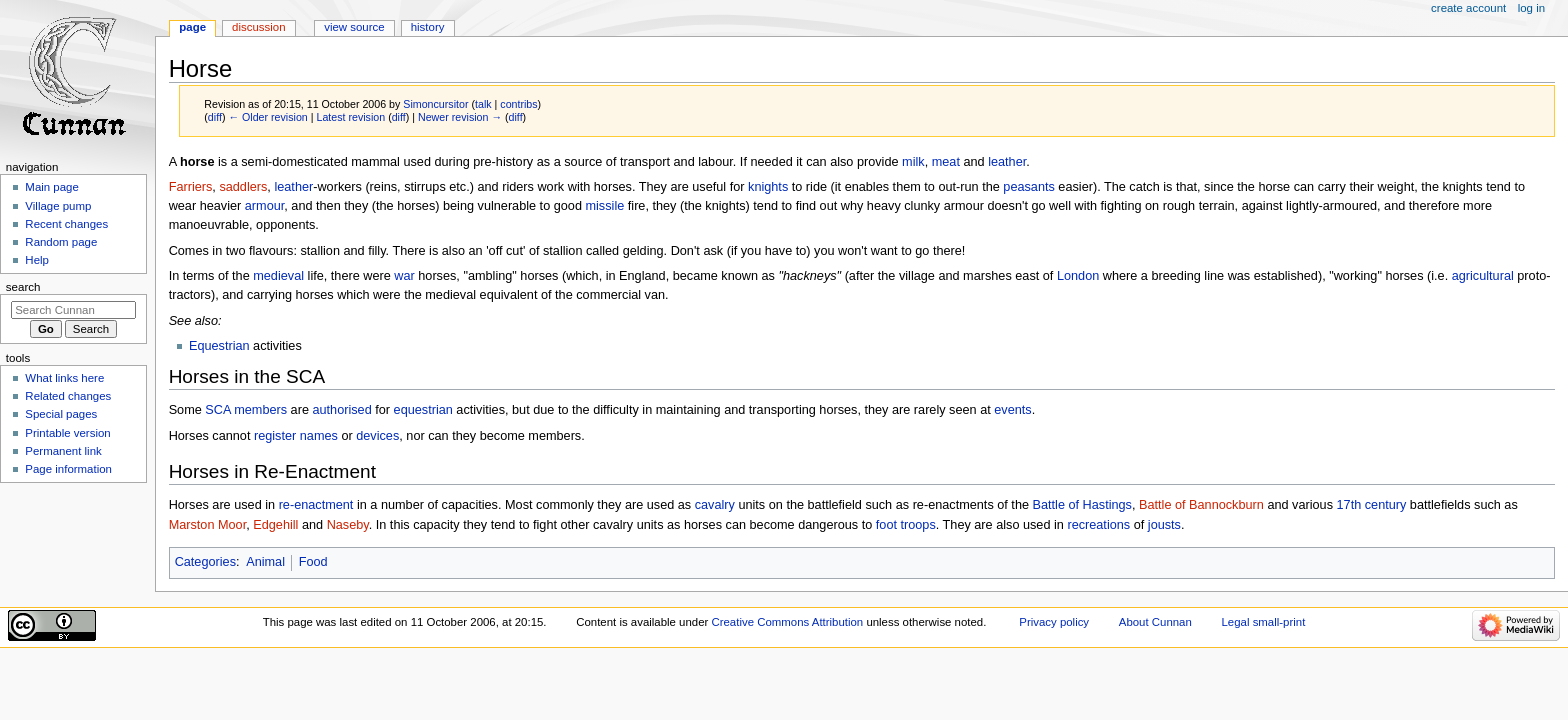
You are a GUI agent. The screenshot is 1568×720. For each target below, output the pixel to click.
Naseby (348, 525)
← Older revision (267, 117)
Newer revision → (460, 117)
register (275, 436)
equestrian (423, 410)
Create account (1468, 8)
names (319, 436)
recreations (1098, 525)
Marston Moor (208, 525)
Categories (205, 562)
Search (23, 287)
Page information (68, 469)
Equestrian (219, 346)
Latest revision (350, 117)
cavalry (715, 505)
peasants (1029, 187)
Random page (61, 242)
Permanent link (63, 451)
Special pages (61, 414)
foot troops (906, 525)
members (260, 410)
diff (215, 117)
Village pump (58, 206)
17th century (1372, 505)
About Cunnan (1155, 622)
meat (946, 162)
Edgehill (275, 525)
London (1078, 276)
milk (913, 162)
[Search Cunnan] (73, 310)
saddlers (243, 187)
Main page (52, 187)
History (428, 27)
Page (192, 27)
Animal (265, 562)
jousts (1164, 525)
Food (313, 562)
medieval (278, 276)
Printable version (67, 433)
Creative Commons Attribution (787, 622)
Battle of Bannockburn (1201, 505)
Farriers (191, 187)
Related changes (68, 396)
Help (37, 260)
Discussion (258, 27)
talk (483, 104)
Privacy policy (1054, 622)
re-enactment (316, 505)
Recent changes (66, 224)
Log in (1531, 8)
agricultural (1483, 276)
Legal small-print (1264, 622)
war (404, 276)
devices (377, 436)
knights (768, 187)
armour (265, 206)
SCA (217, 410)
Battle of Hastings (1082, 505)
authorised (341, 410)
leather (1007, 162)
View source (354, 27)
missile (604, 206)
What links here (64, 378)
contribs (518, 104)
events (1012, 410)
